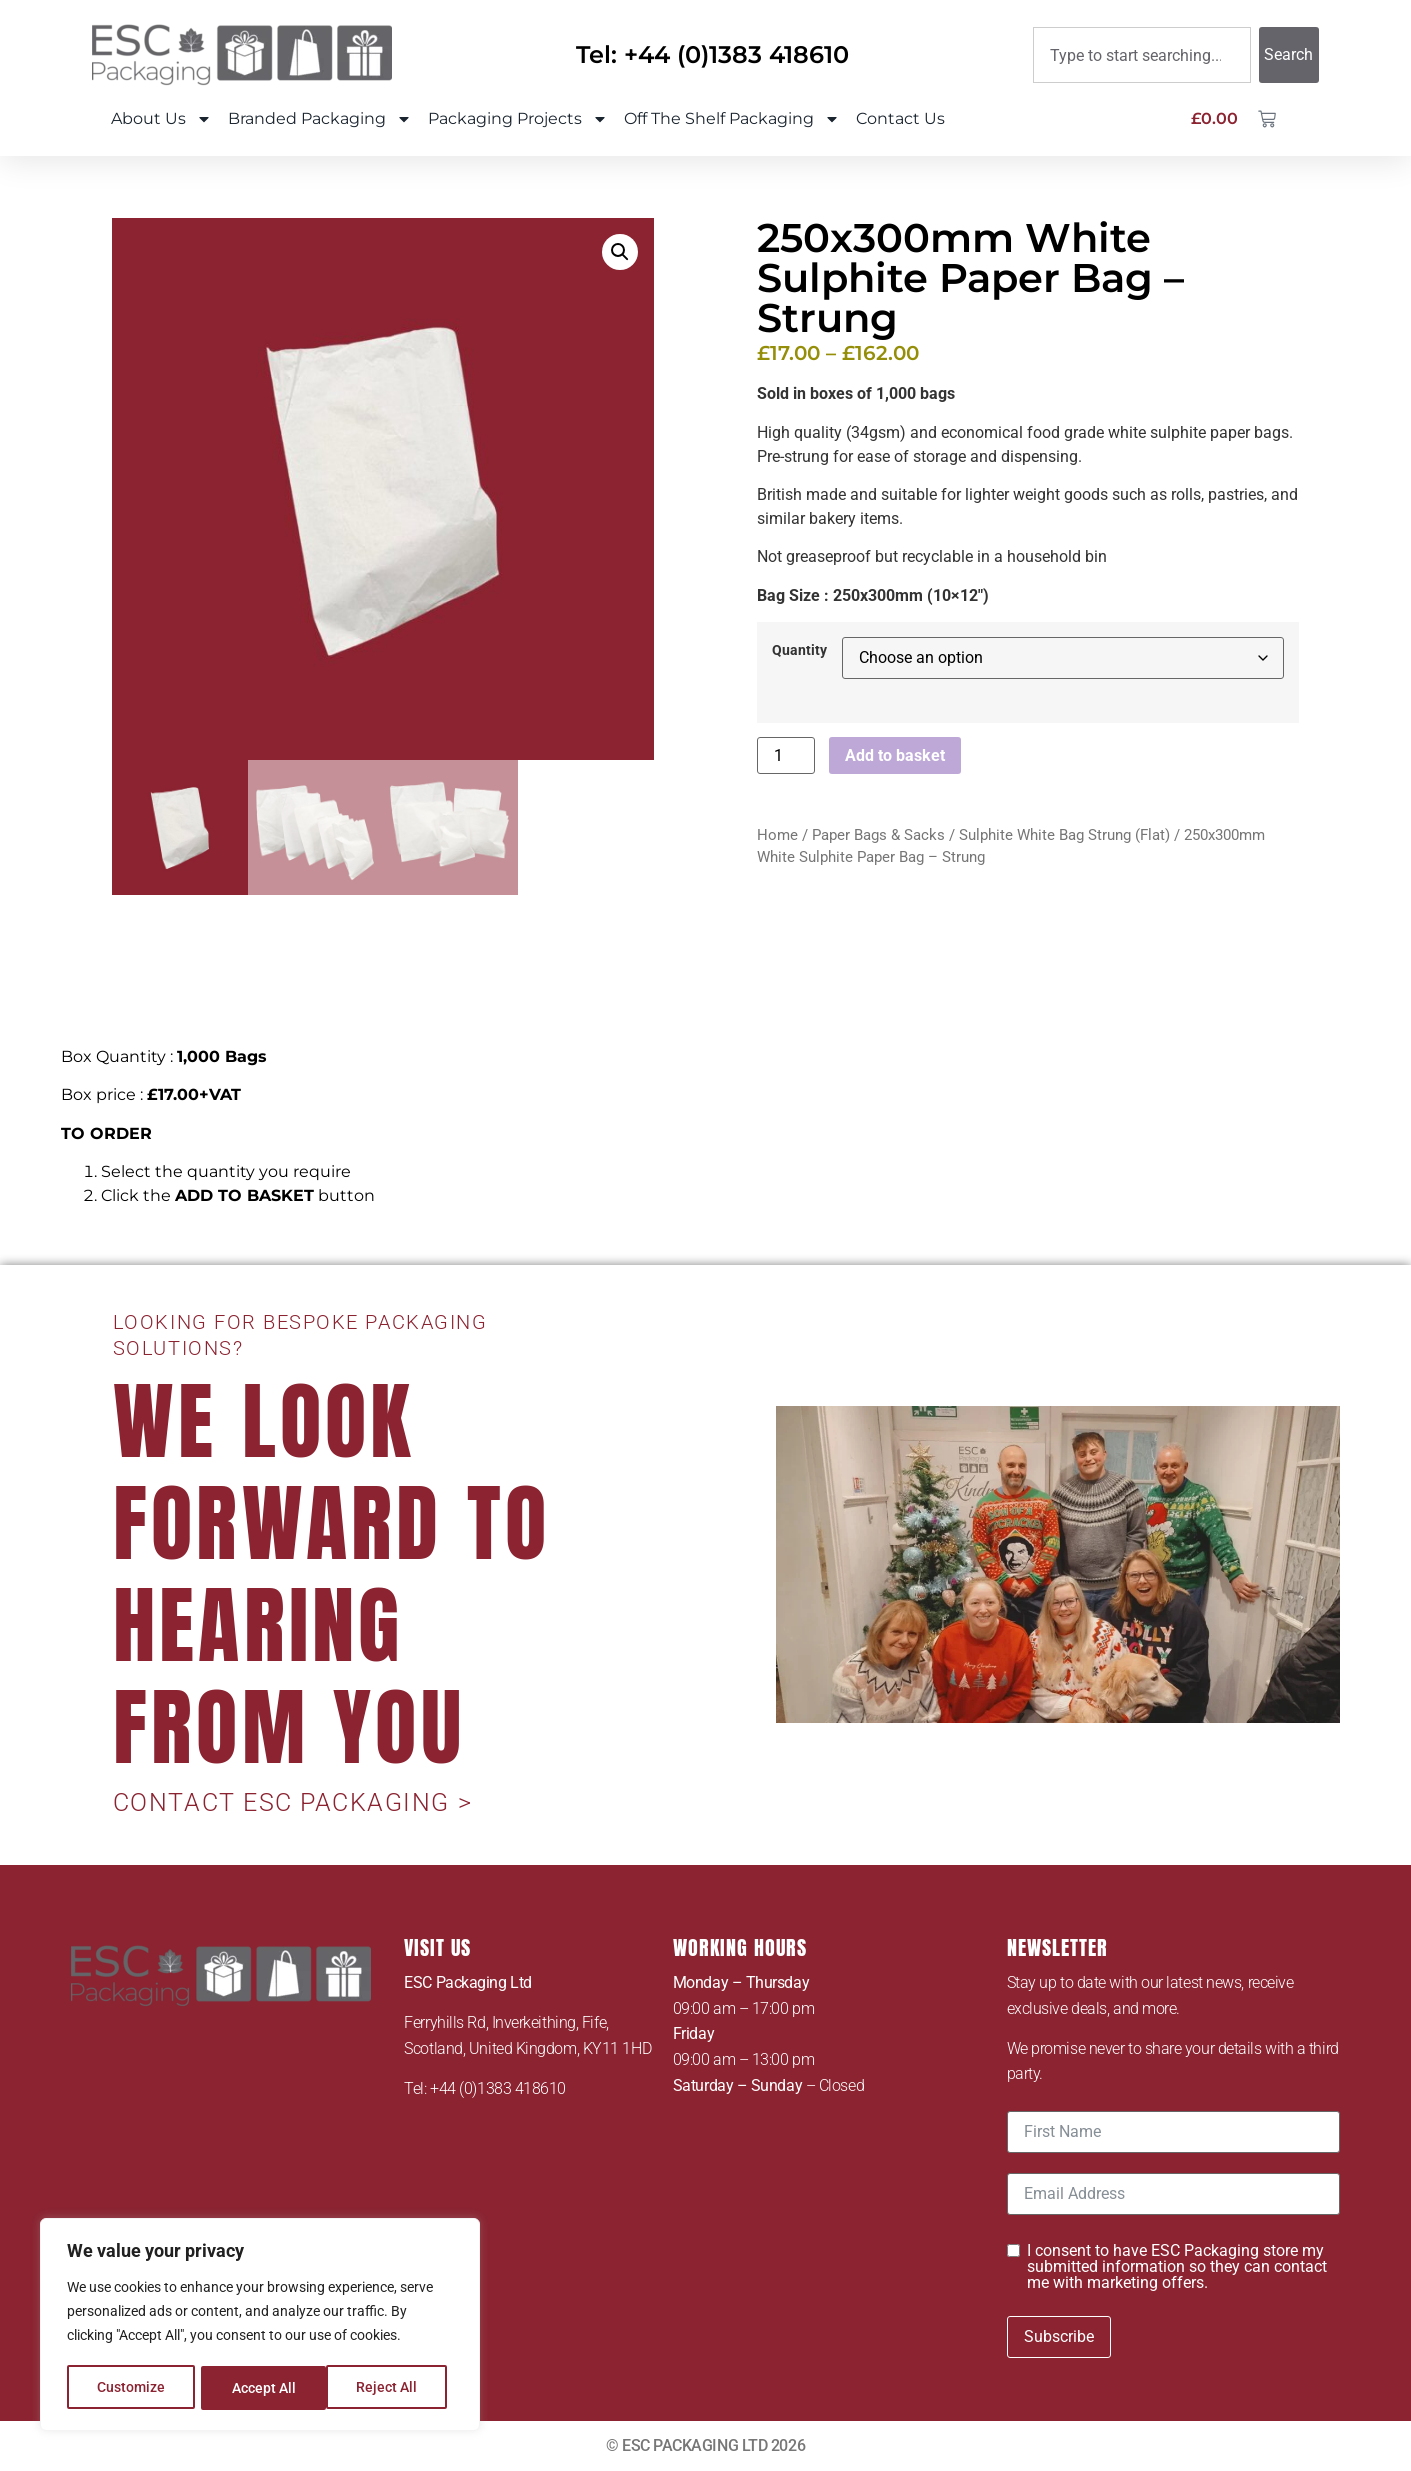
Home (777, 835)
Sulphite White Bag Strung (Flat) (1064, 835)
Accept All (392, 2388)
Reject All (262, 2388)
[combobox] (1142, 55)
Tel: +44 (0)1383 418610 (712, 54)
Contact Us (900, 118)
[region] (260, 2326)
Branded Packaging (320, 119)
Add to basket (895, 755)
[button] (620, 252)
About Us (161, 119)
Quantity (799, 651)
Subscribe (1059, 2336)
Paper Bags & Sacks (878, 835)
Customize (131, 2388)
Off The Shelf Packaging (732, 119)
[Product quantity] (786, 755)
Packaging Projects (518, 119)
